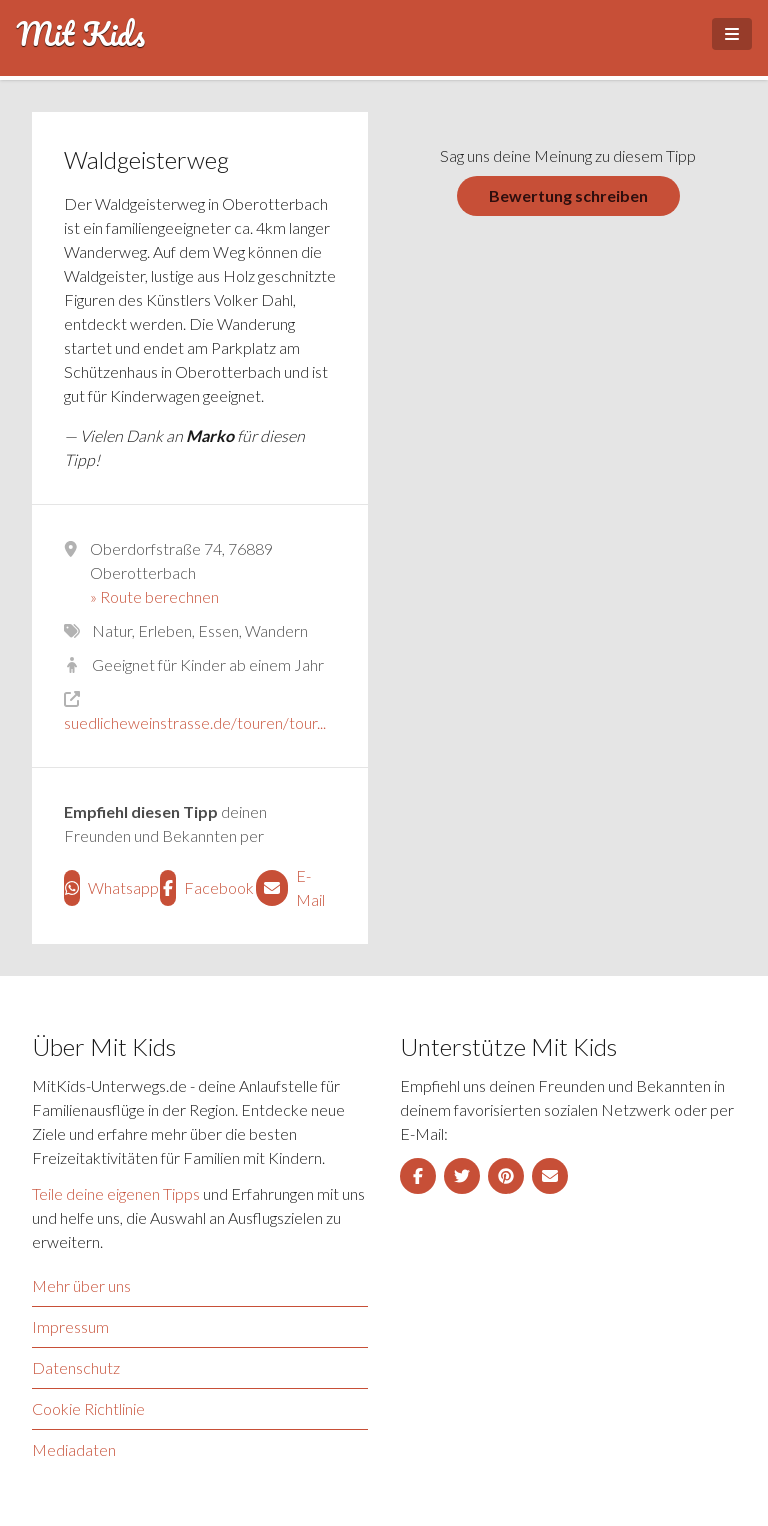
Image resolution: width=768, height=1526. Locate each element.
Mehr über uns (81, 1285)
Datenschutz (76, 1367)
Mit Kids (80, 34)
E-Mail (290, 887)
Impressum (70, 1326)
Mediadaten (74, 1449)
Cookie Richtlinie (88, 1408)
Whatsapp (104, 888)
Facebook (200, 888)
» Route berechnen (154, 596)
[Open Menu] (732, 34)
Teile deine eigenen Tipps (116, 1193)
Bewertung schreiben (568, 195)
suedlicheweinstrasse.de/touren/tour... (195, 722)
